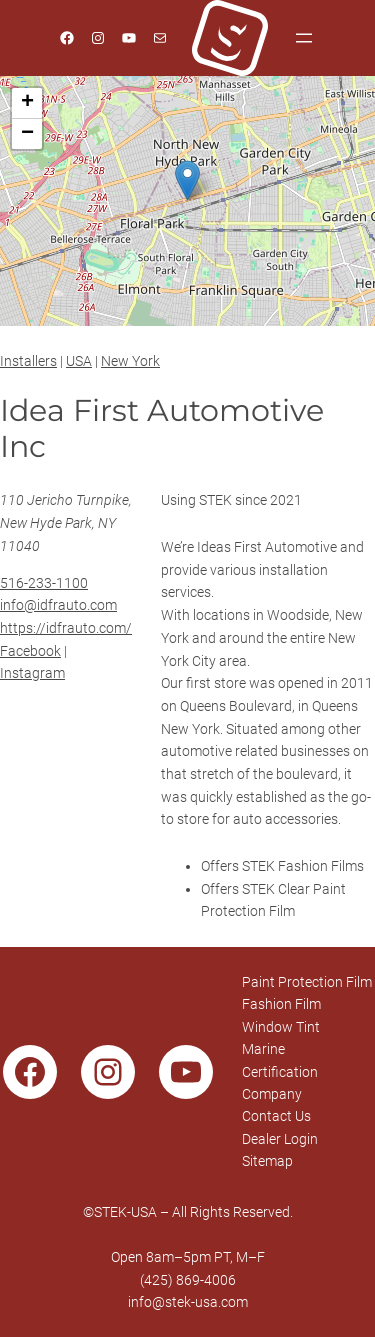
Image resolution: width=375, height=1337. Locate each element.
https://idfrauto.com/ (66, 628)
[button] (187, 180)
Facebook (30, 651)
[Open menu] (304, 38)
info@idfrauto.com (58, 605)
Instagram (32, 673)
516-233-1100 (44, 583)
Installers (28, 361)
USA (79, 361)
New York (130, 361)
